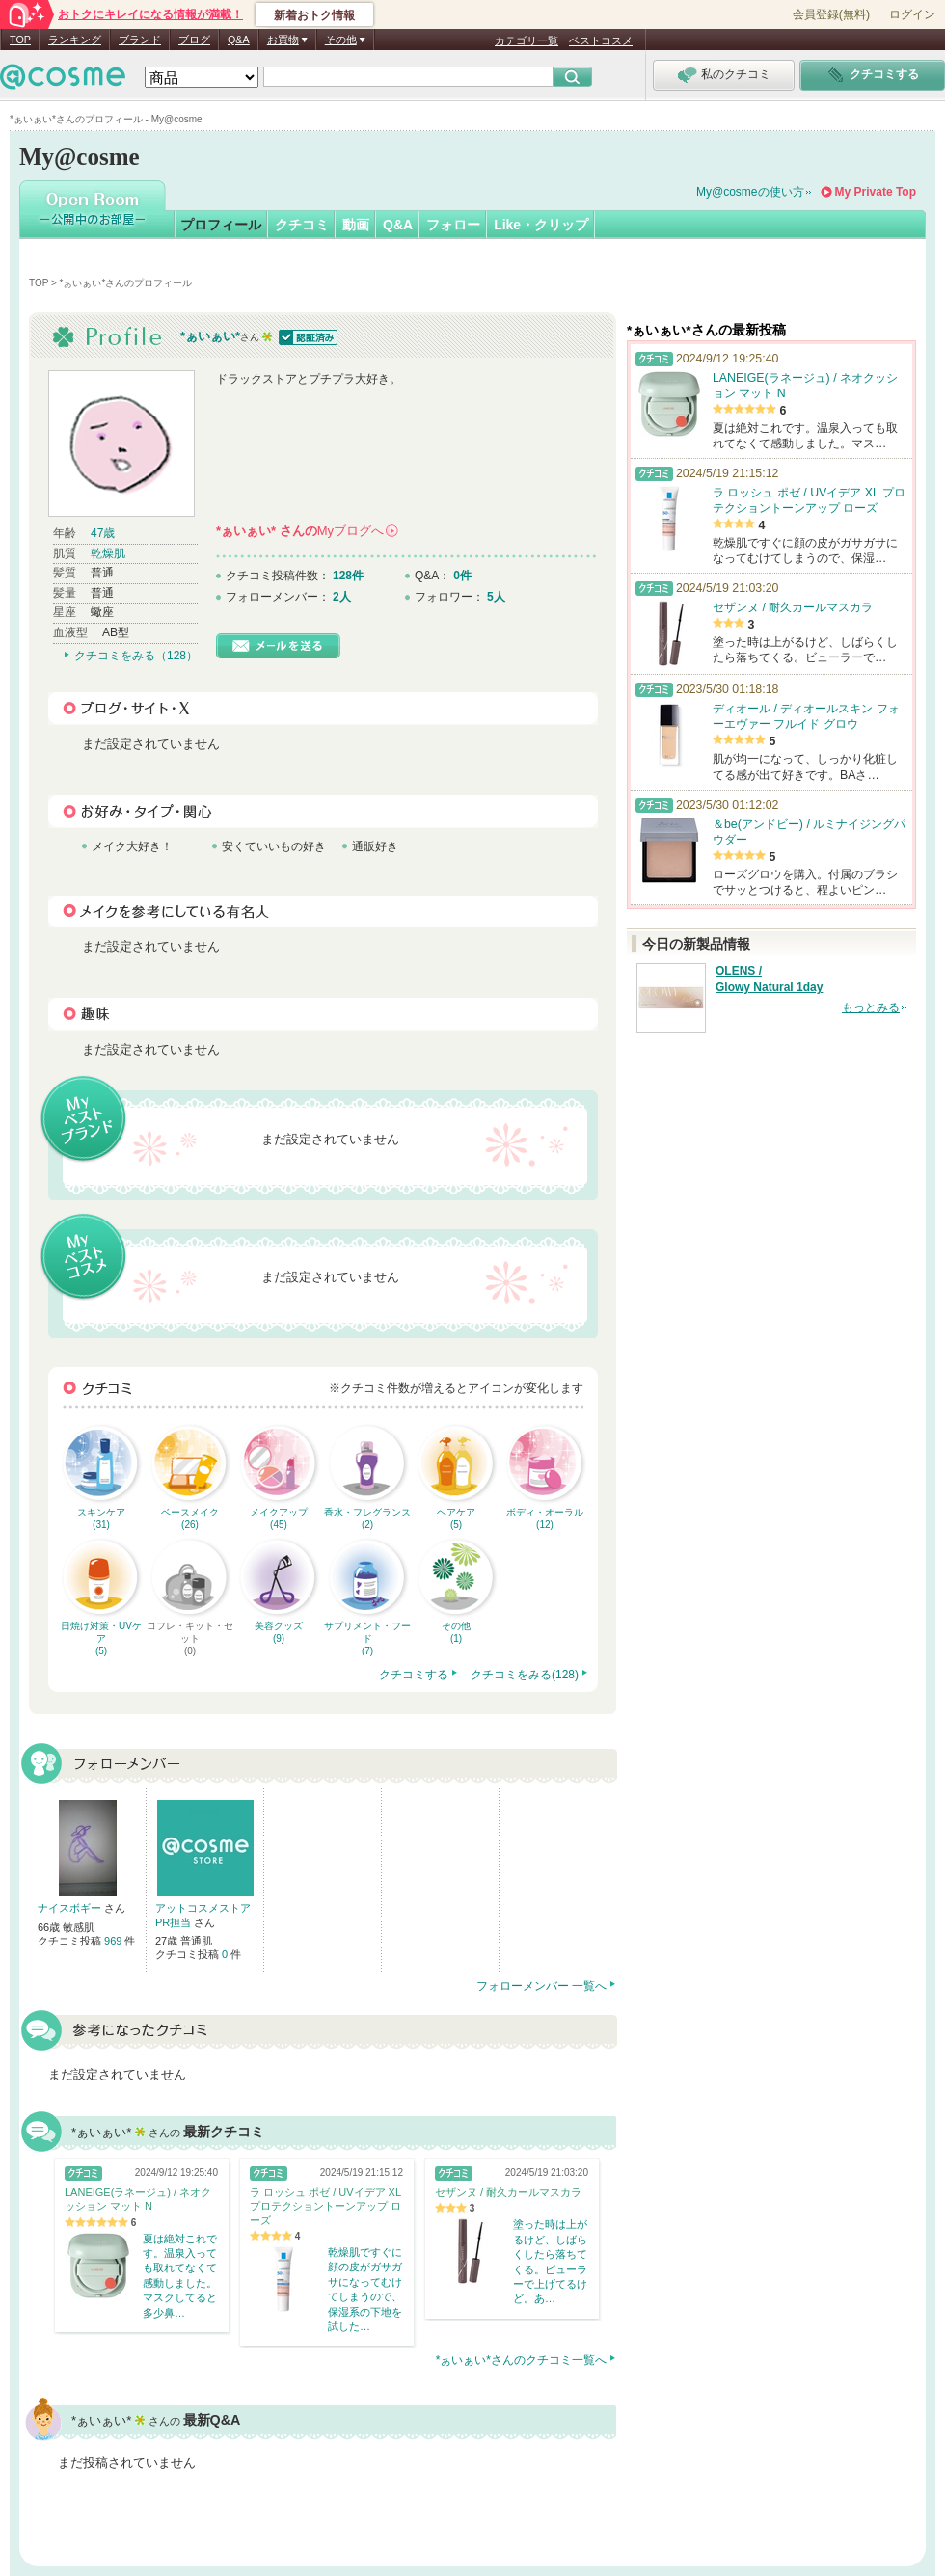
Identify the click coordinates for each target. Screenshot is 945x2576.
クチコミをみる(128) (525, 1674)
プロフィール (220, 224)
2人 (342, 597)
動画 (355, 224)
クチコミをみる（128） (136, 655)
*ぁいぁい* (210, 336)
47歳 (103, 533)
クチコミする (413, 1674)
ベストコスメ (601, 40)
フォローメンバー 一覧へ (541, 1986)
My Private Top (875, 192)
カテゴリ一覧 (526, 40)
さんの (307, 530)
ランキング (74, 39)
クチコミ (302, 224)
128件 (348, 575)
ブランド (140, 39)
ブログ (194, 39)
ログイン (912, 14)
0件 (462, 575)
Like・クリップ (541, 224)
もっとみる (871, 1007)
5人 (496, 597)
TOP (20, 39)
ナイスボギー (71, 1908)
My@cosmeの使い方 (750, 192)
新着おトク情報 (314, 15)
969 (114, 1940)
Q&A (239, 39)
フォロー (453, 224)
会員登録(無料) (831, 14)
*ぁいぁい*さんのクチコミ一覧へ (521, 2360)
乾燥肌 (108, 553)
